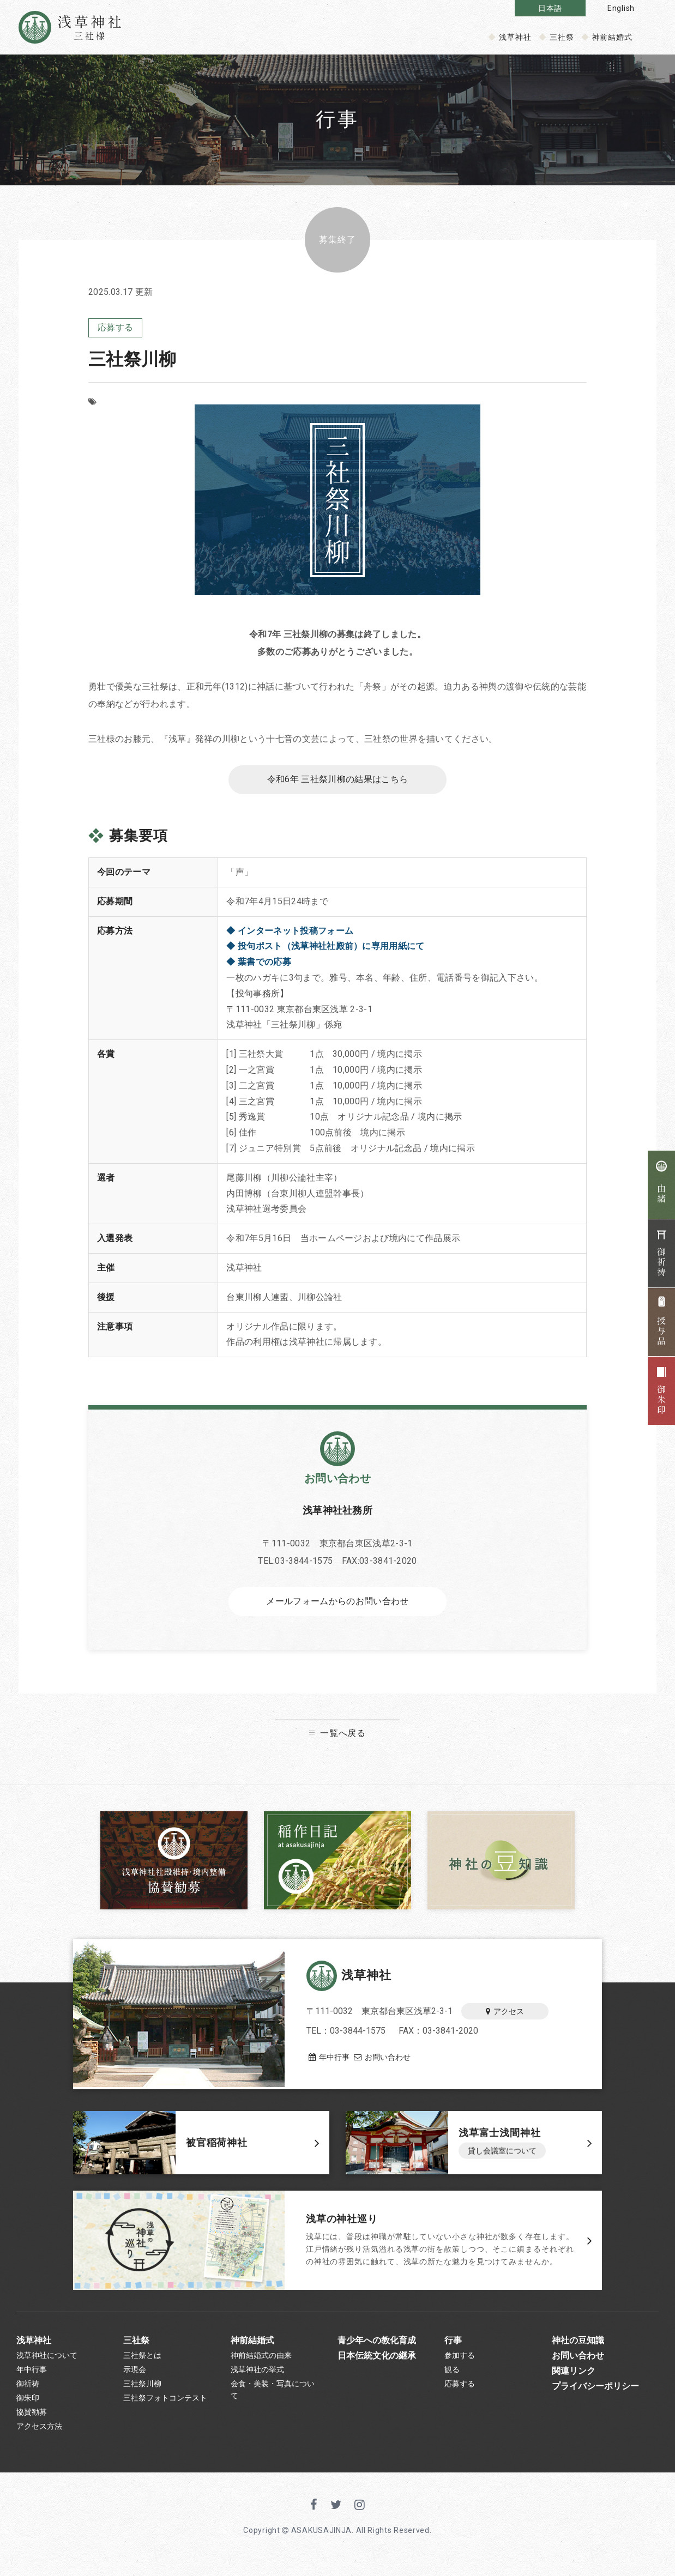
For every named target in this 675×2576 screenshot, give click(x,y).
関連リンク (573, 2378)
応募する (115, 328)
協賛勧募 (31, 2425)
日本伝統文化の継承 (377, 2360)
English (621, 8)
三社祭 (562, 37)
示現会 (134, 2376)
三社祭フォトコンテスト (165, 2409)
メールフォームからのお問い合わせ (337, 1606)
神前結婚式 (612, 37)
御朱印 (27, 2409)
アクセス (505, 2013)
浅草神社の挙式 (257, 2376)
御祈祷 (27, 2392)
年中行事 (326, 2059)
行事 (453, 2343)
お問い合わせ (391, 2059)
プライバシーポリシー (595, 2395)
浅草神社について (46, 2360)
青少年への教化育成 (377, 2343)
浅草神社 (515, 37)
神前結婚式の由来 (261, 2360)
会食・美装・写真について (273, 2398)
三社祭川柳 (142, 2392)
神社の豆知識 (578, 2343)
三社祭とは (142, 2360)
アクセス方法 (39, 2442)
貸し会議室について (502, 2155)
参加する (459, 2360)
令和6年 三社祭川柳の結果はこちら (337, 782)
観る (452, 2376)
